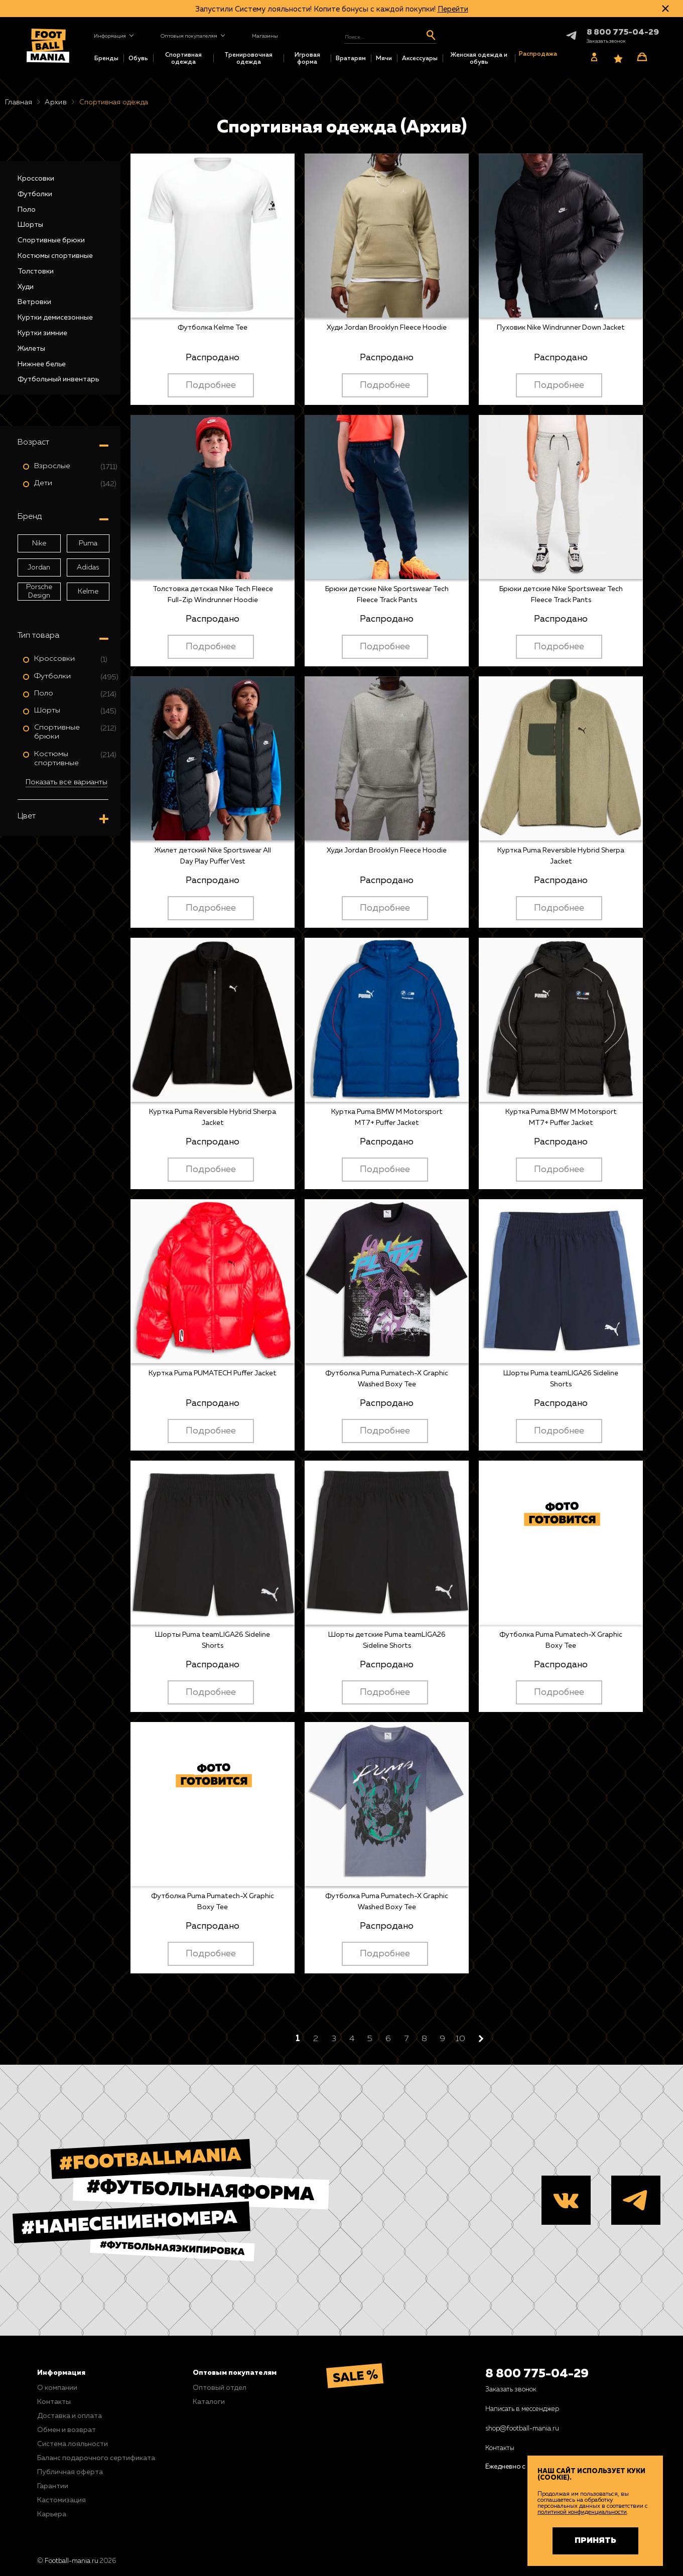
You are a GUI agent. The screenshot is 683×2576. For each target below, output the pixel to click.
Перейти (453, 9)
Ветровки (34, 302)
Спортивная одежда (183, 58)
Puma (88, 543)
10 (460, 2039)
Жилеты (31, 348)
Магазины (265, 36)
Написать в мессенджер (522, 2409)
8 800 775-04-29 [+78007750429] (623, 33)
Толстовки (36, 271)
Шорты (30, 224)
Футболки (35, 194)
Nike (39, 543)
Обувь (138, 59)
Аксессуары (420, 59)
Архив (56, 102)
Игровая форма (307, 58)
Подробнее (211, 385)
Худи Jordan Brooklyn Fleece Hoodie (387, 327)
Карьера (51, 2514)
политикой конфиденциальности (582, 2512)
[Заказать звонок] (606, 41)
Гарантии (52, 2486)
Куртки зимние (42, 333)
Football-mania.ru (71, 2561)
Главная (18, 102)
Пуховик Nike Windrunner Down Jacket (561, 327)
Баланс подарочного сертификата (96, 2458)
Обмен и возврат (66, 2430)
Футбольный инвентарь (58, 379)
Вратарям (351, 59)
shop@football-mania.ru (522, 2428)
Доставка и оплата (69, 2415)
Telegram (562, 35)
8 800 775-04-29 (537, 2374)
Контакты (54, 2401)
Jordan (39, 567)
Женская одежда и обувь (479, 58)
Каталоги (209, 2401)
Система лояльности (72, 2444)
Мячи (384, 59)
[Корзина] (642, 57)
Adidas (88, 567)
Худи (26, 287)
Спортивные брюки (51, 240)
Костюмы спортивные (55, 255)
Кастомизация (61, 2500)
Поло (27, 209)
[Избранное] (618, 59)
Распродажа (538, 54)
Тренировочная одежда (248, 58)
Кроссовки (36, 178)
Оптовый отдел (219, 2387)
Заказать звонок (510, 2389)
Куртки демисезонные (55, 317)
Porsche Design (39, 591)
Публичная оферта (70, 2472)
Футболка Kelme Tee (212, 327)
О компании (57, 2387)
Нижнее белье (42, 364)
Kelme (88, 591)
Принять (595, 2541)
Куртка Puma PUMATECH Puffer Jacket (213, 1373)
